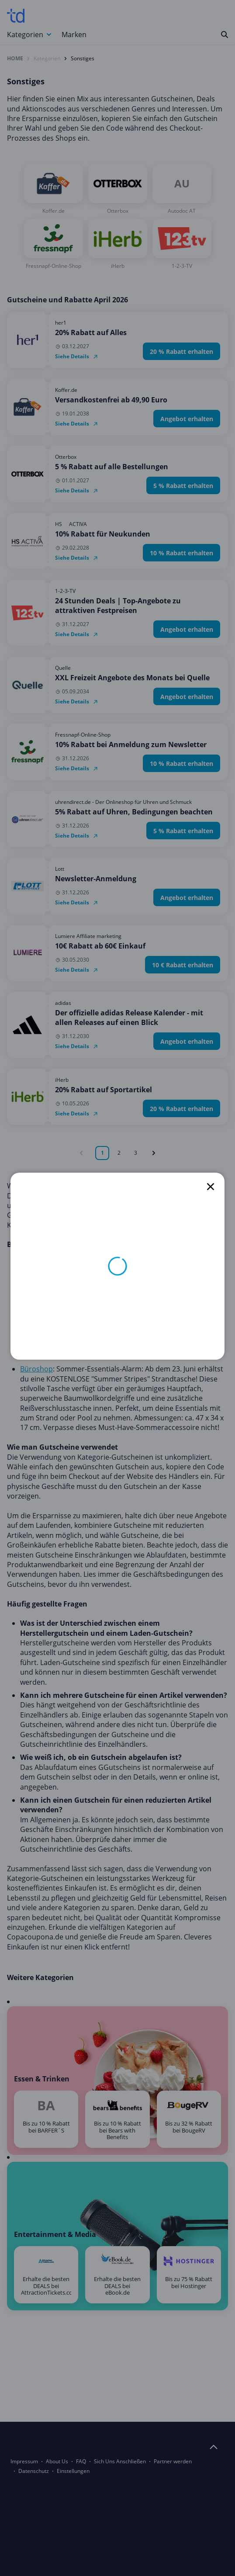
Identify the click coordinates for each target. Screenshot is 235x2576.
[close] (210, 1186)
